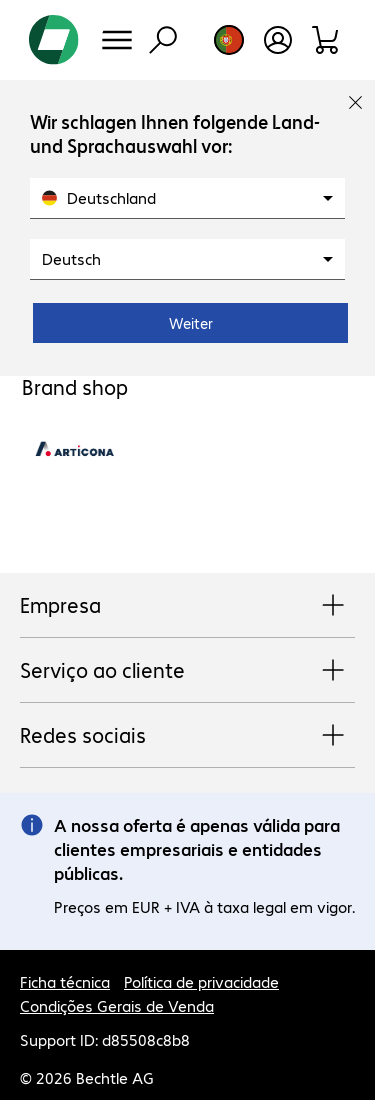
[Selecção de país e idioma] (229, 40)
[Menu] (117, 40)
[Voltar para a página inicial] (54, 40)
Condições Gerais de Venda (117, 1005)
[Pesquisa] (163, 40)
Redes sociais (187, 736)
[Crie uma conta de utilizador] (278, 40)
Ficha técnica (65, 981)
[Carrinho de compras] (326, 40)
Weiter (191, 323)
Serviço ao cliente (187, 671)
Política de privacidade (201, 981)
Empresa (187, 606)
